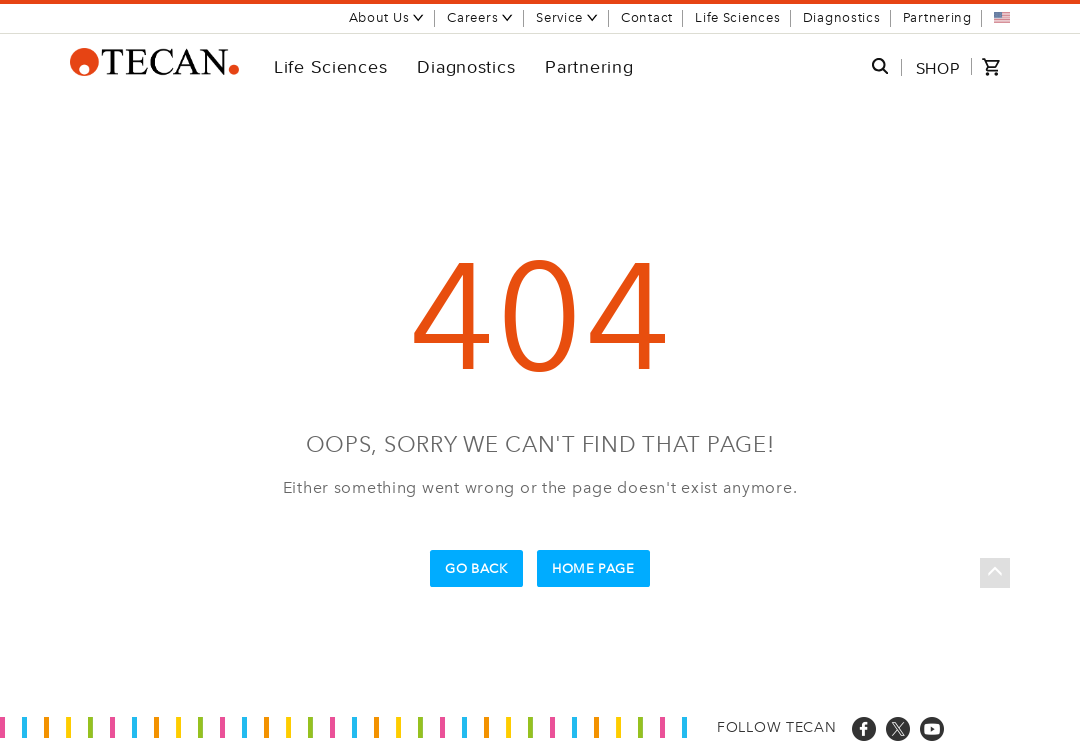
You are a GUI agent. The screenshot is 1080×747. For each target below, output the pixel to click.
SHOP (938, 68)
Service (567, 17)
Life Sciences (737, 17)
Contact (647, 17)
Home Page (593, 568)
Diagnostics (842, 17)
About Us (387, 17)
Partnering (937, 17)
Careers (480, 17)
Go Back (476, 568)
